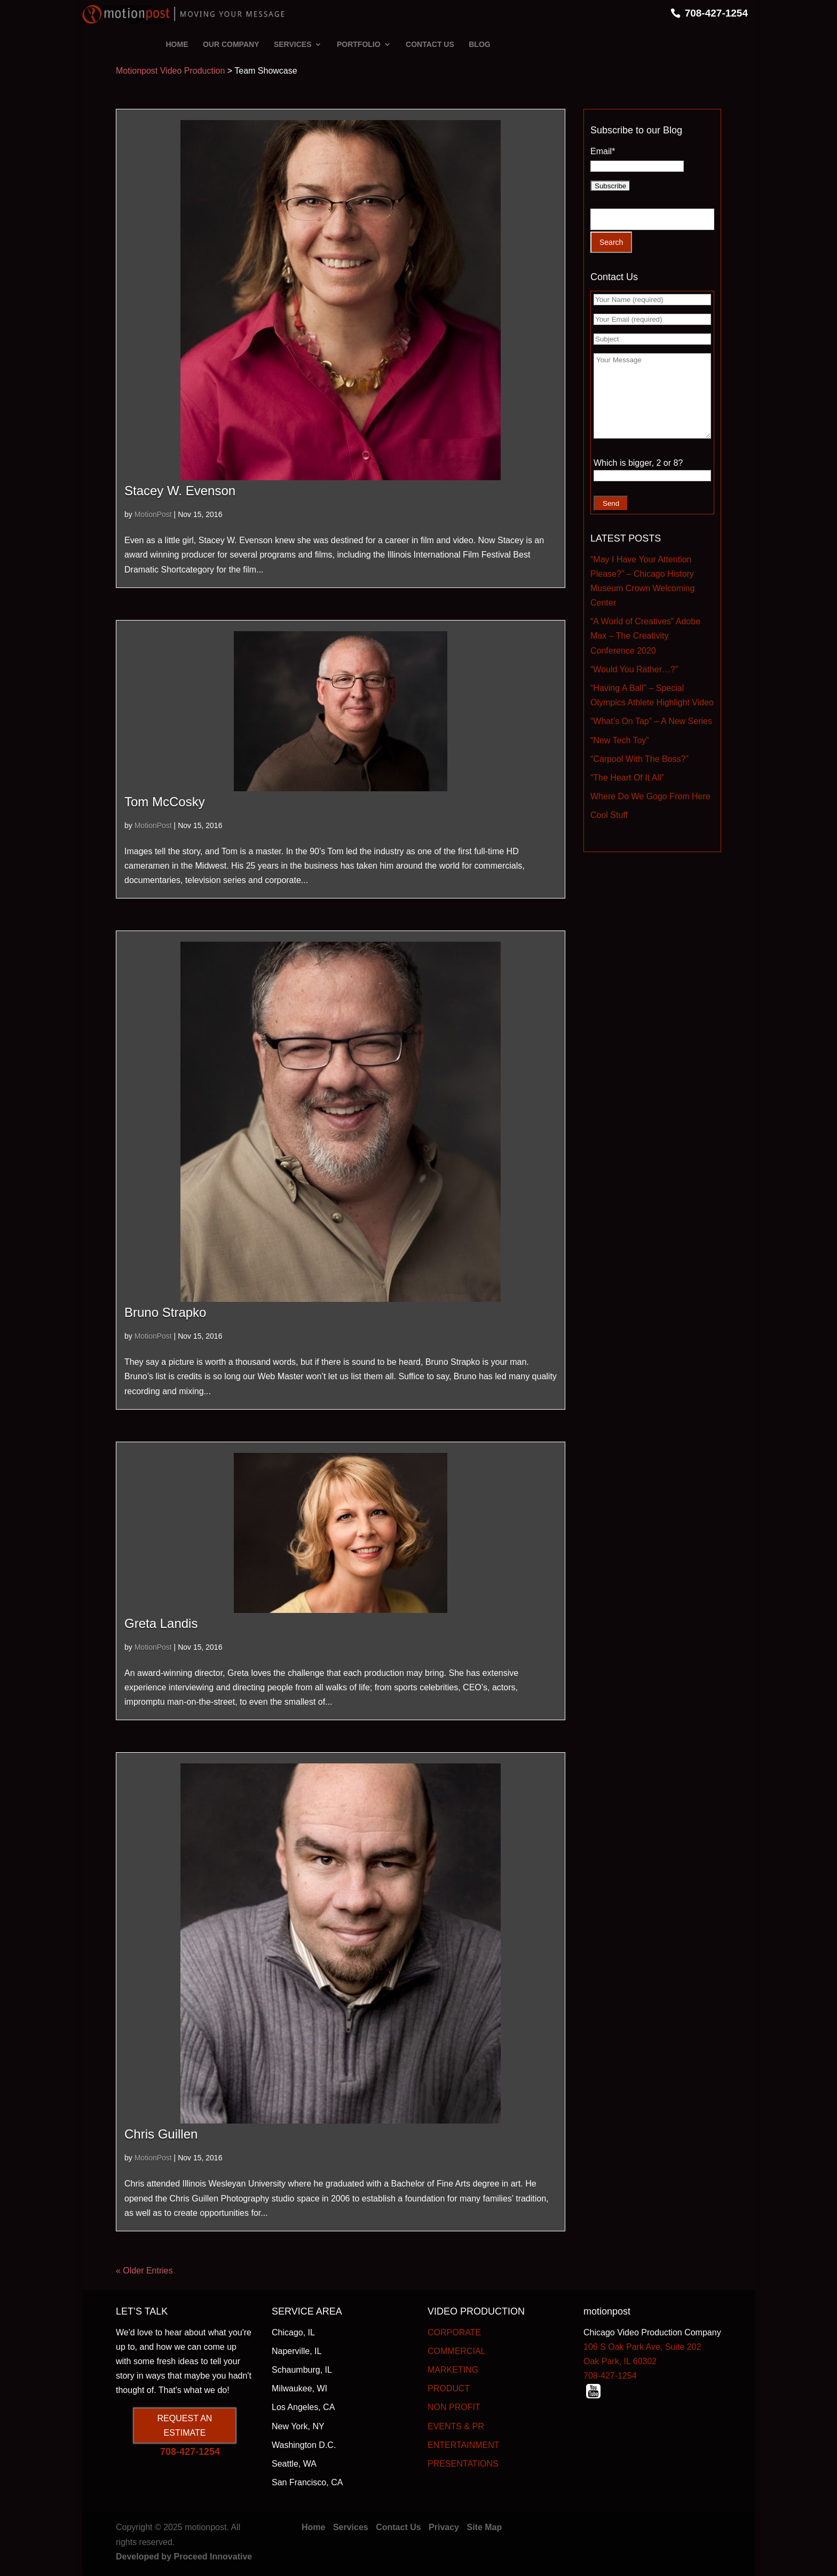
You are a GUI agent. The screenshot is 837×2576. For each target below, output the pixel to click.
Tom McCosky (164, 801)
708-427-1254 (716, 13)
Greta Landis (161, 1623)
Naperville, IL (296, 2351)
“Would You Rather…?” (634, 669)
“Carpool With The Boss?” (639, 759)
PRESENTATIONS (463, 2463)
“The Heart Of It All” (627, 777)
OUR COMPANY (231, 44)
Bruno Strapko (165, 1312)
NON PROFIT (454, 2407)
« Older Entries (144, 2270)
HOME (177, 44)
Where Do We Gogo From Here (650, 796)
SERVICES (293, 44)
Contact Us (398, 2527)
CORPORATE (454, 2332)
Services (350, 2527)
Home (313, 2527)
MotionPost (153, 514)
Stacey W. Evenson (179, 490)
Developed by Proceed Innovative (184, 2556)
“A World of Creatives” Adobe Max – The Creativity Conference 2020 (645, 636)
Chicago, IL (293, 2332)
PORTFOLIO (359, 44)
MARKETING (453, 2369)
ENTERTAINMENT (464, 2445)
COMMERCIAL (456, 2351)
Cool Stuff (609, 815)
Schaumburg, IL (302, 2369)
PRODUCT (449, 2388)
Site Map (484, 2527)
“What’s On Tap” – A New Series (651, 721)
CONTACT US (430, 44)
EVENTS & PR (456, 2426)
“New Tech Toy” (619, 740)
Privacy (444, 2527)
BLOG (479, 44)
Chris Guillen (161, 2134)
